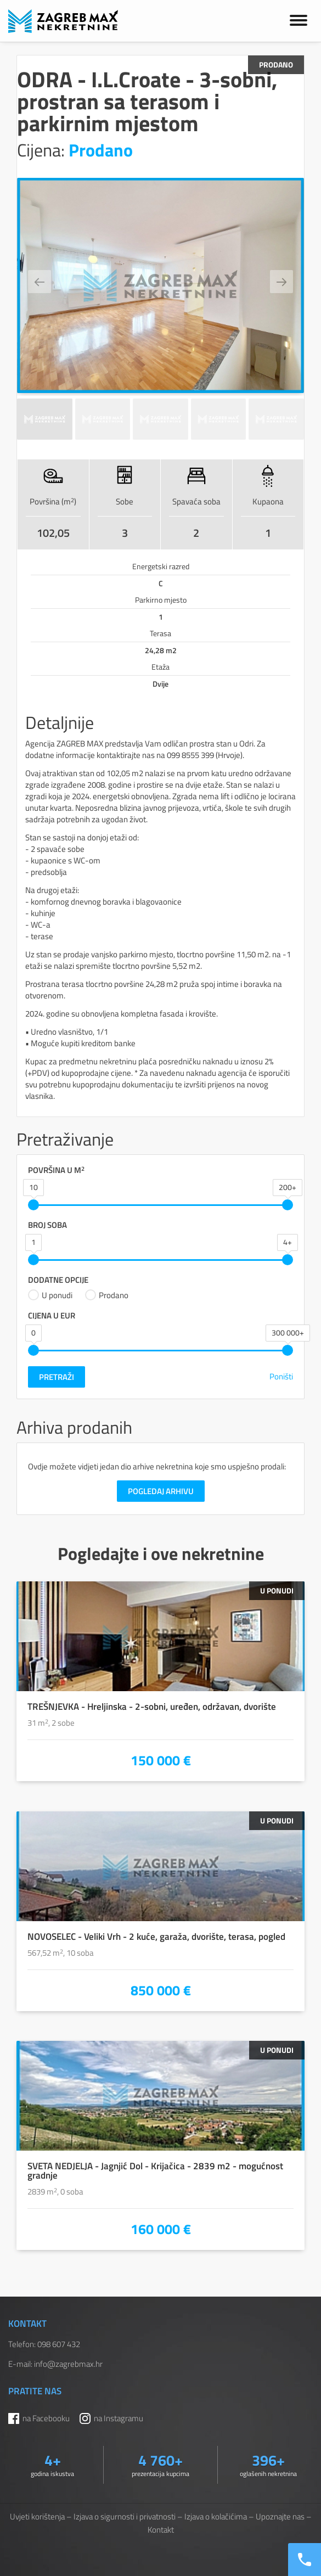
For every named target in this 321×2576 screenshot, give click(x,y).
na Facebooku (46, 2418)
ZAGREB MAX (63, 21)
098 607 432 (58, 2344)
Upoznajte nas (280, 2516)
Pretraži (56, 1377)
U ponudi (50, 1294)
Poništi (281, 1376)
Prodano (106, 1294)
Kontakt (161, 2529)
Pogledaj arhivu (161, 1491)
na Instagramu (118, 2418)
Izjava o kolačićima (215, 2516)
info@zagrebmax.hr (68, 2364)
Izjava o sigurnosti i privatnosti (125, 2516)
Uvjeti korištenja (37, 2516)
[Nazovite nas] (304, 2559)
